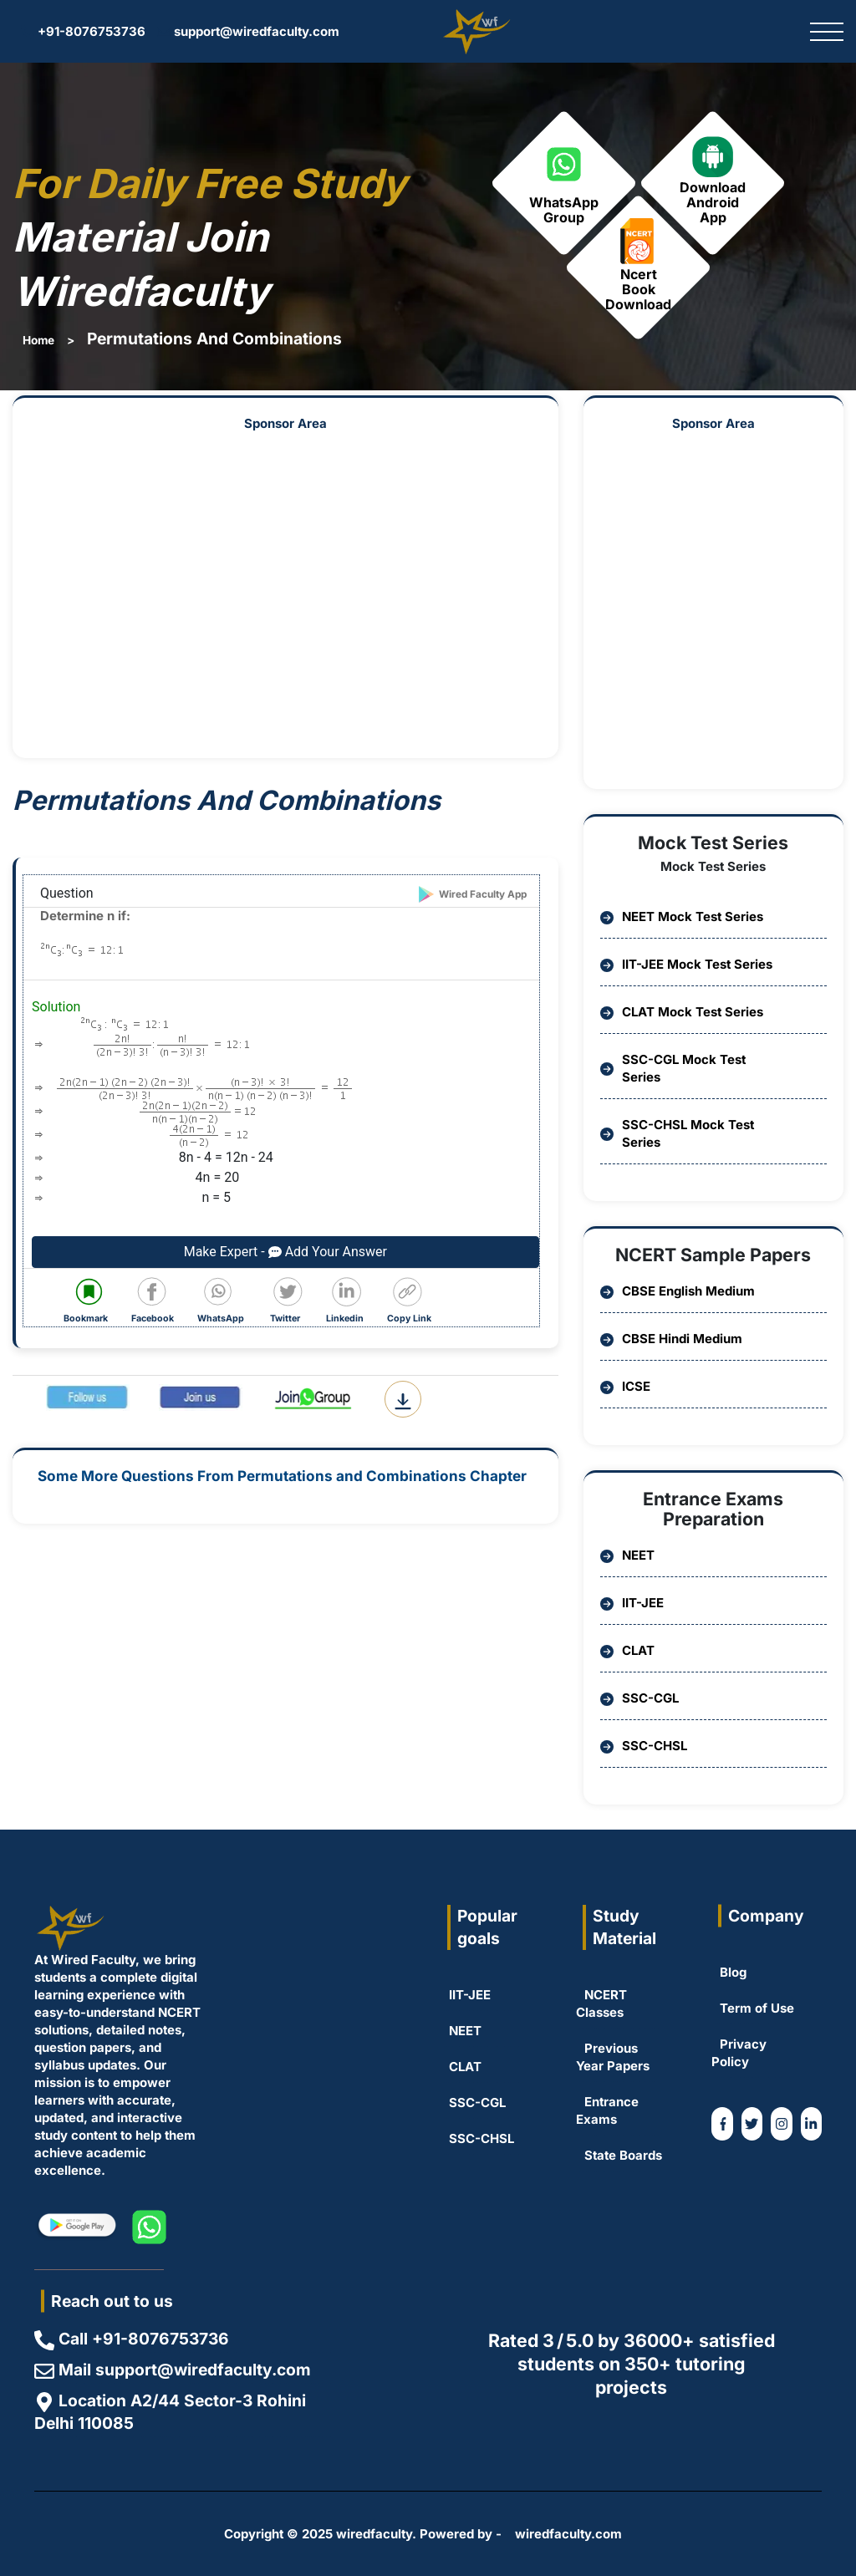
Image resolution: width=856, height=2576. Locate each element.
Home (38, 340)
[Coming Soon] (812, 2124)
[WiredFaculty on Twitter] (752, 2124)
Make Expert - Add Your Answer (285, 1252)
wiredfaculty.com (568, 2534)
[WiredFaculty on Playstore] (76, 2226)
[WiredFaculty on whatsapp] (149, 2226)
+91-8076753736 (83, 31)
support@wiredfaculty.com (248, 31)
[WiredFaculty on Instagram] (781, 2124)
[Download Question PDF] (403, 1399)
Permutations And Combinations (214, 338)
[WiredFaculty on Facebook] (722, 2124)
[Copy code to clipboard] (412, 1301)
